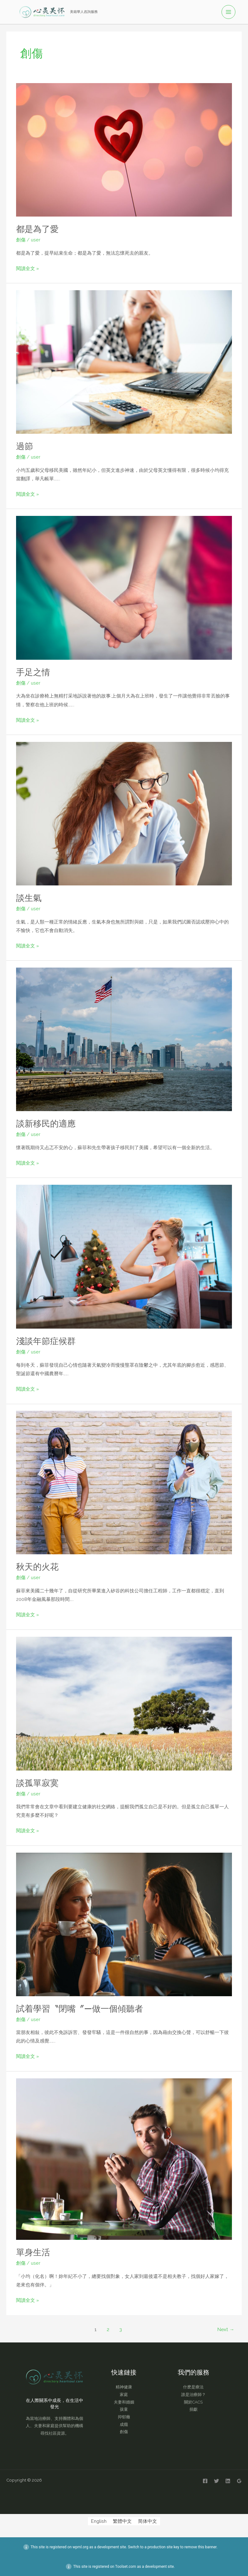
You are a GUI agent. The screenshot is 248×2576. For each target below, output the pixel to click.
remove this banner (200, 2547)
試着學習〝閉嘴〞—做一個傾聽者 (79, 2008)
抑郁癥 (124, 2416)
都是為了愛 (37, 229)
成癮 (124, 2424)
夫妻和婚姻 (124, 2401)
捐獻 (193, 2409)
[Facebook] (205, 2480)
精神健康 (124, 2386)
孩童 (124, 2409)
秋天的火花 (37, 1566)
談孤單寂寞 (37, 1783)
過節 (24, 446)
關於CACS (193, 2401)
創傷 (21, 239)
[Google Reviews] (239, 2480)
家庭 (124, 2394)
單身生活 (33, 2252)
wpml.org (80, 2547)
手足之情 (33, 672)
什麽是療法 (193, 2386)
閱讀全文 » (27, 267)
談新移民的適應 (46, 1123)
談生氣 (29, 897)
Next (225, 2329)
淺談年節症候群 (46, 1341)
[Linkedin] (227, 2480)
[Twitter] (216, 2480)
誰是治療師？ (193, 2394)
